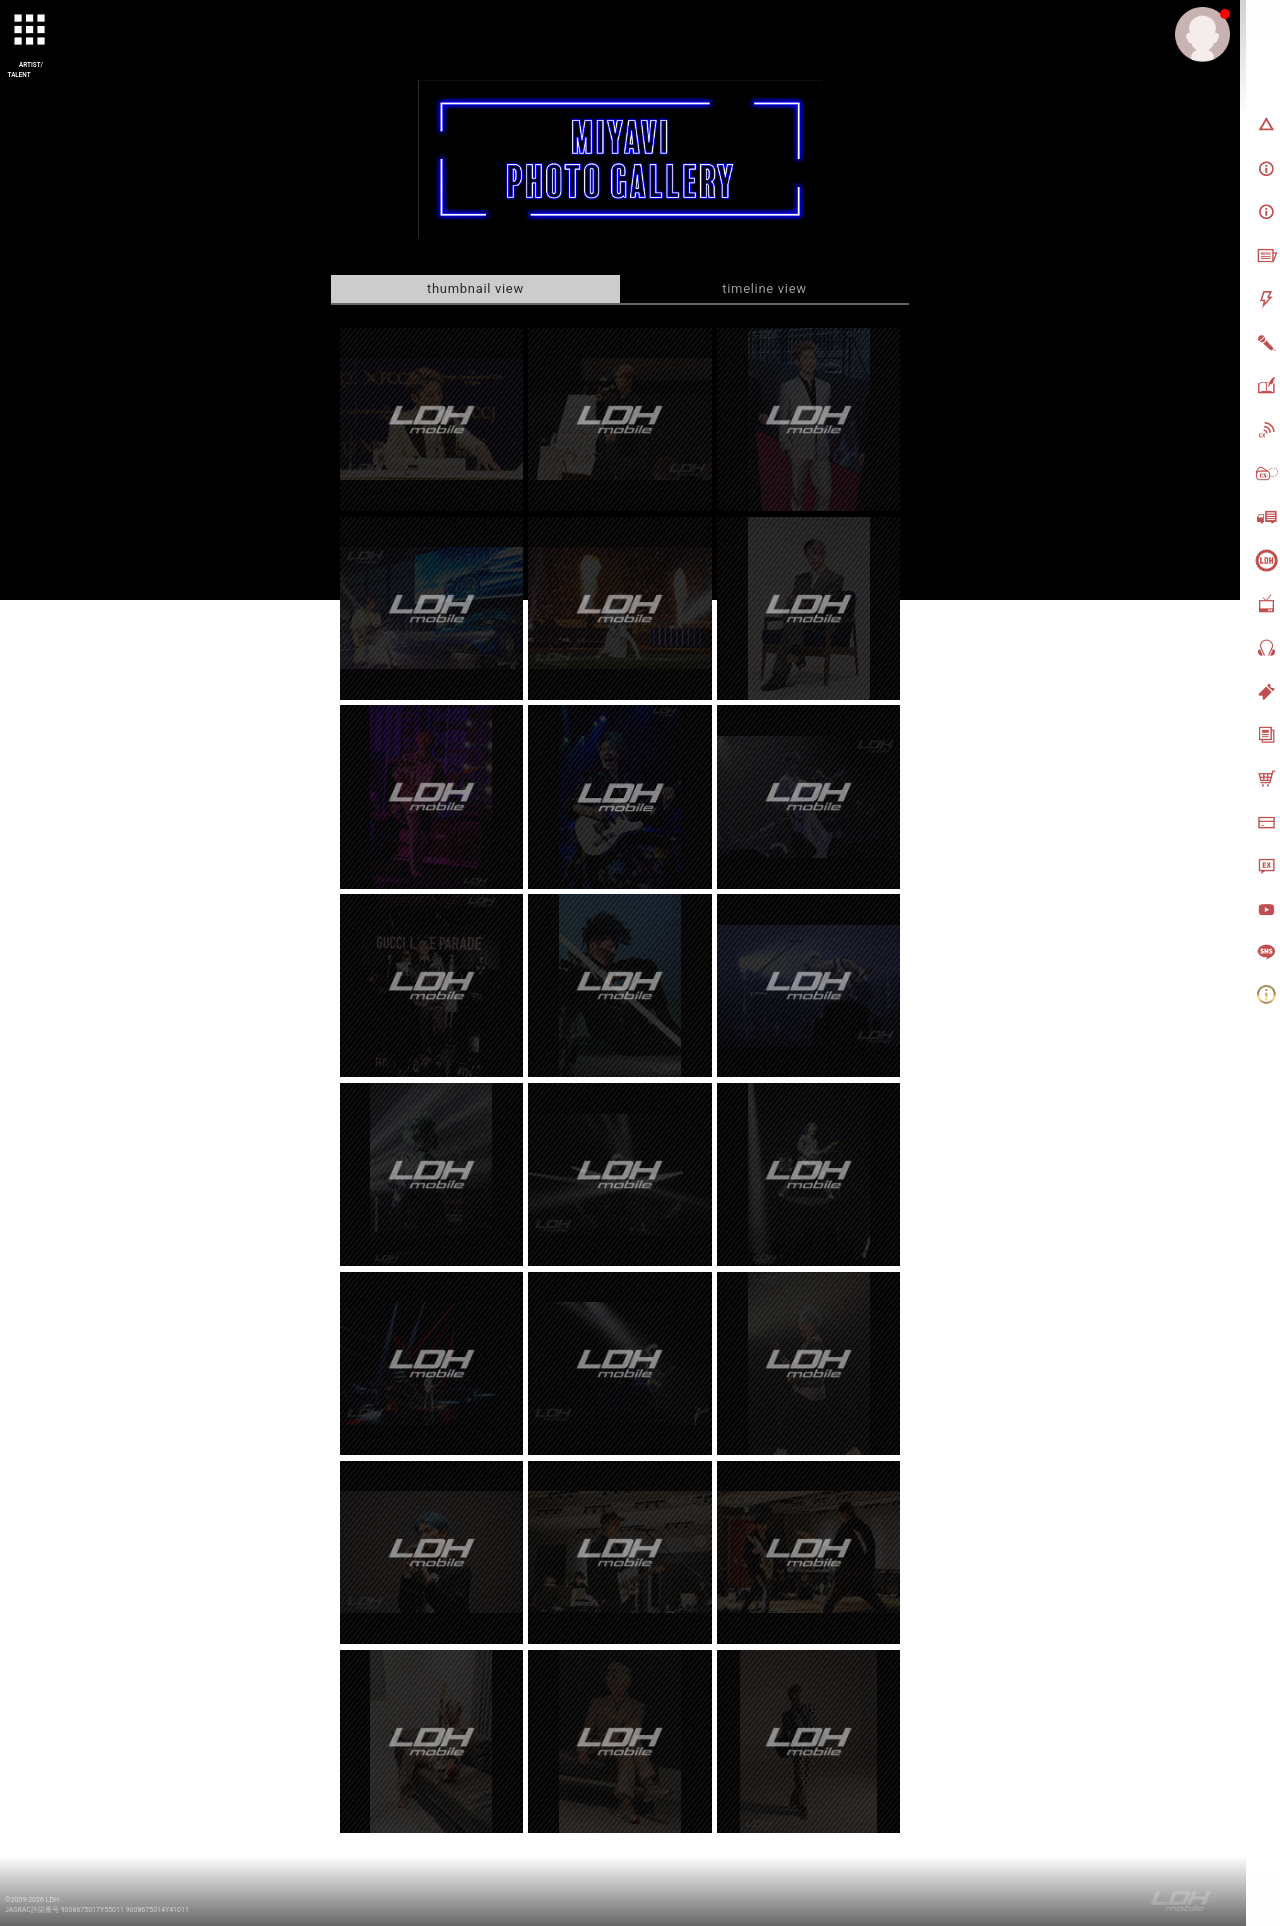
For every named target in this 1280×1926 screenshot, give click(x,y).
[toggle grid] (31, 31)
